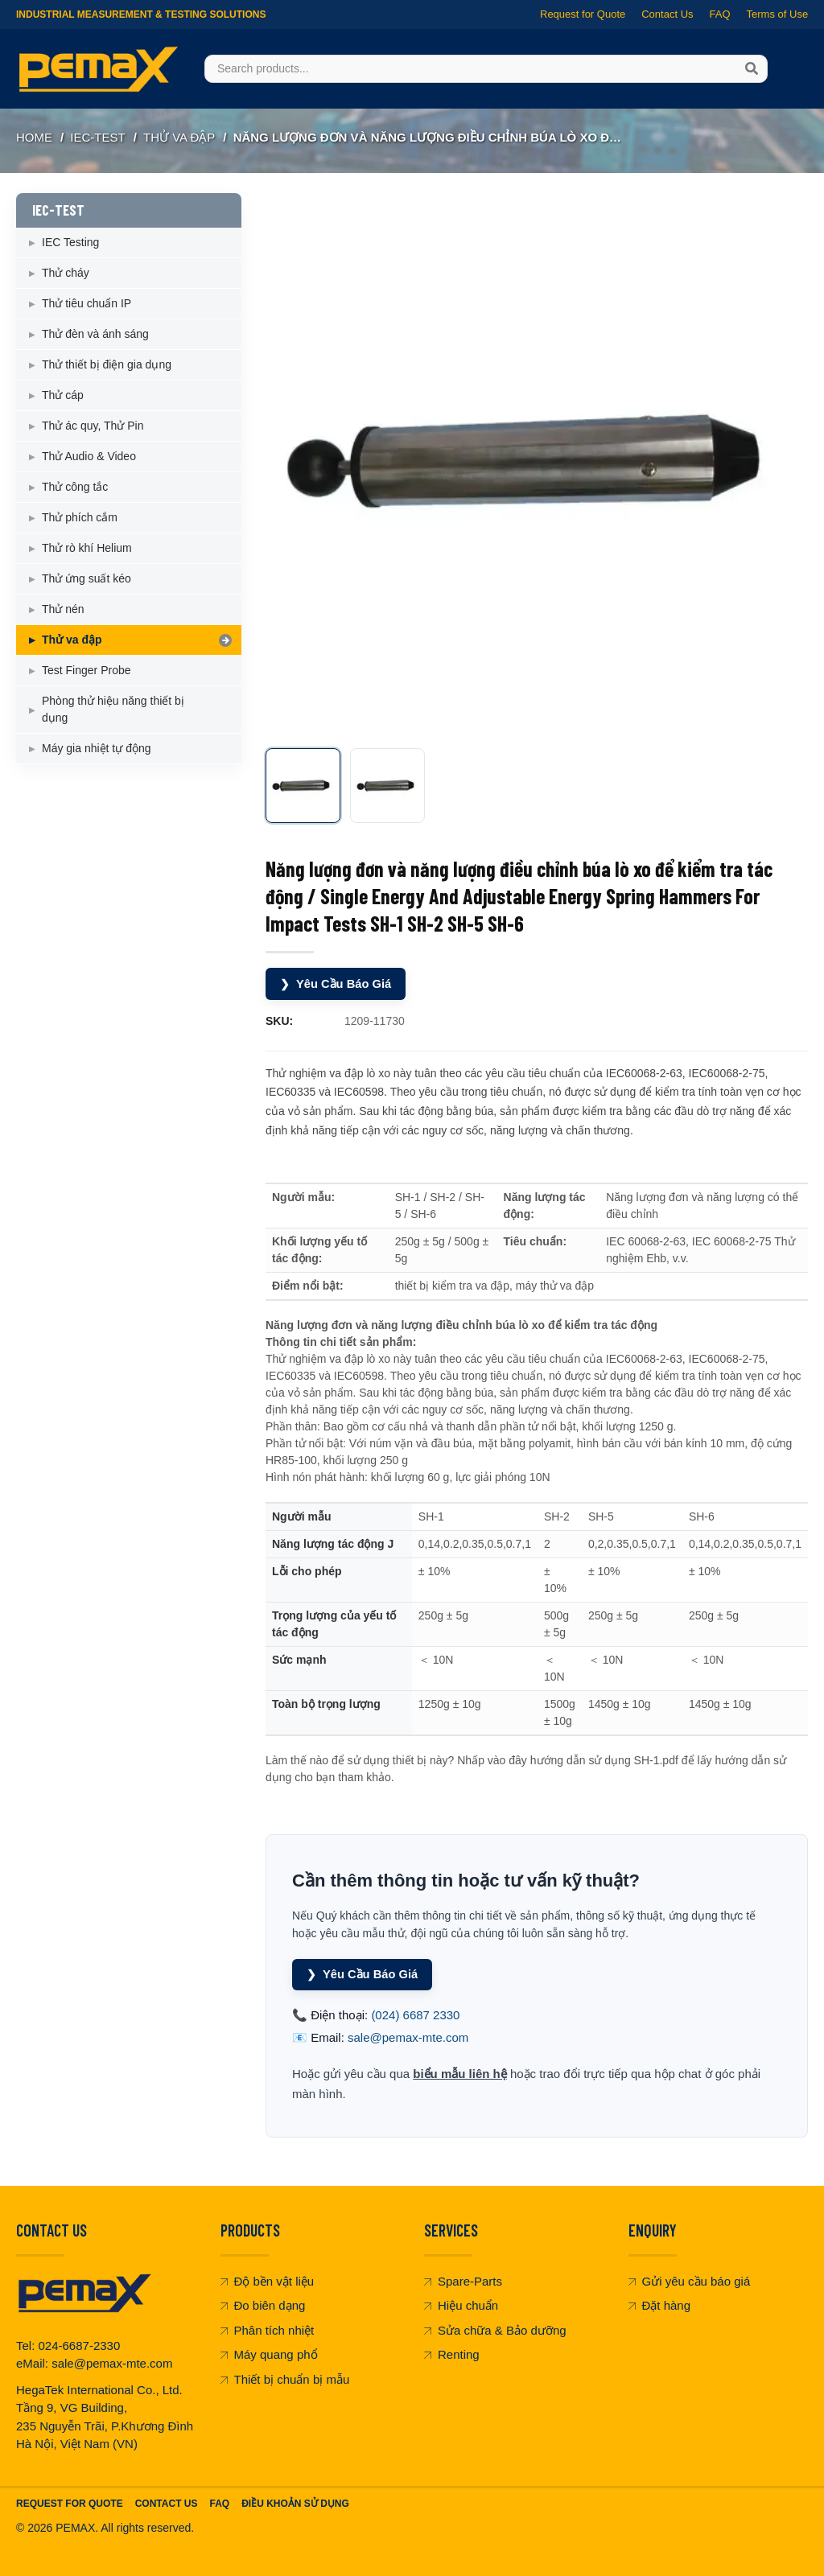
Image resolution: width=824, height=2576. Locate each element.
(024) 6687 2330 (415, 2015)
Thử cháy (65, 272)
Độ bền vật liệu (267, 2281)
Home (34, 137)
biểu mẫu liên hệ (460, 2073)
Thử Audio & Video (89, 456)
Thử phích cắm (79, 517)
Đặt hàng (659, 2305)
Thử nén (63, 609)
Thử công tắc (75, 486)
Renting (452, 2354)
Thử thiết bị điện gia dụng (106, 364)
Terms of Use (777, 14)
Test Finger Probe (86, 670)
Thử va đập (179, 137)
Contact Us (667, 14)
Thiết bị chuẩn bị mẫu (285, 2379)
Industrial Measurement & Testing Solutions (141, 14)
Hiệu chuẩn (461, 2305)
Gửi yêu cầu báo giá (689, 2281)
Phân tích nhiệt (267, 2330)
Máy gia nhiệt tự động (96, 748)
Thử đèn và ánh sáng (95, 333)
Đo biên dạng (263, 2305)
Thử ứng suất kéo (86, 578)
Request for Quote (582, 14)
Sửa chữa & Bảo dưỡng (495, 2330)
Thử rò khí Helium (87, 547)
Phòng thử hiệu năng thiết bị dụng (113, 709)
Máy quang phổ (269, 2354)
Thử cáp (63, 395)
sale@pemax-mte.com (408, 2037)
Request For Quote (69, 2502)
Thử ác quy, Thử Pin (92, 425)
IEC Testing (70, 242)
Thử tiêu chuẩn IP (86, 303)
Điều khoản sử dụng (295, 2502)
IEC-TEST (97, 137)
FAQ (719, 14)
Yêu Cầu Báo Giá (336, 984)
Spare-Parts (463, 2281)
